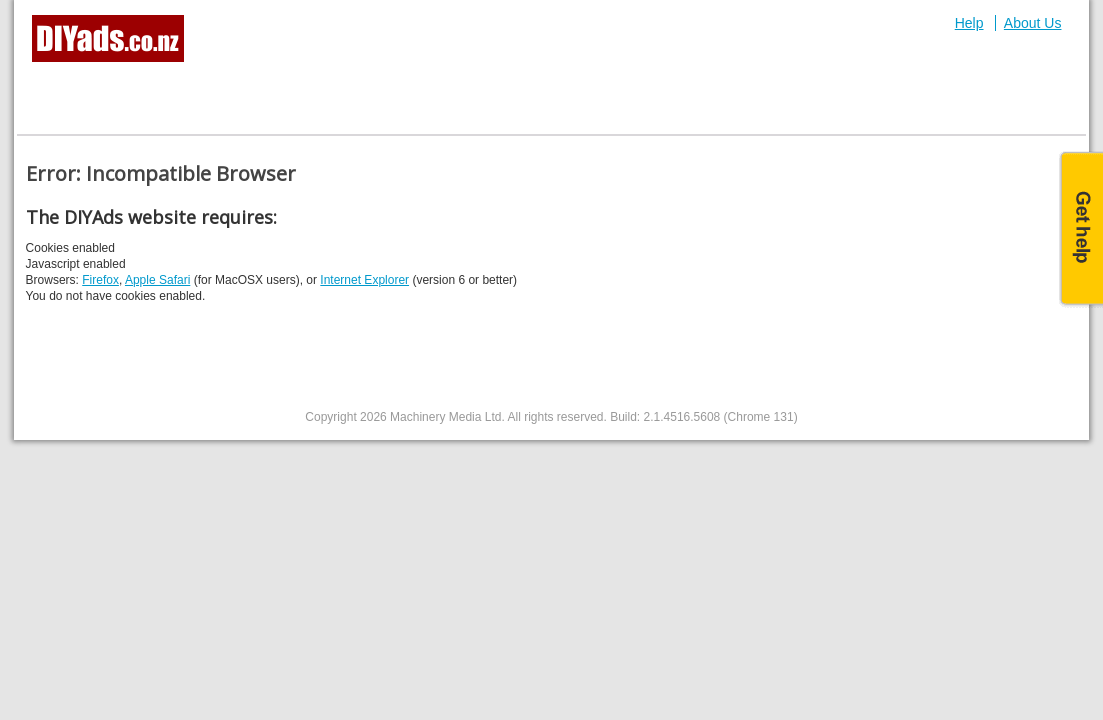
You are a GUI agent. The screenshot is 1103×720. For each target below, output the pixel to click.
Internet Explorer (364, 280)
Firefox (100, 280)
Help (969, 23)
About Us (1033, 23)
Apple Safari (157, 280)
